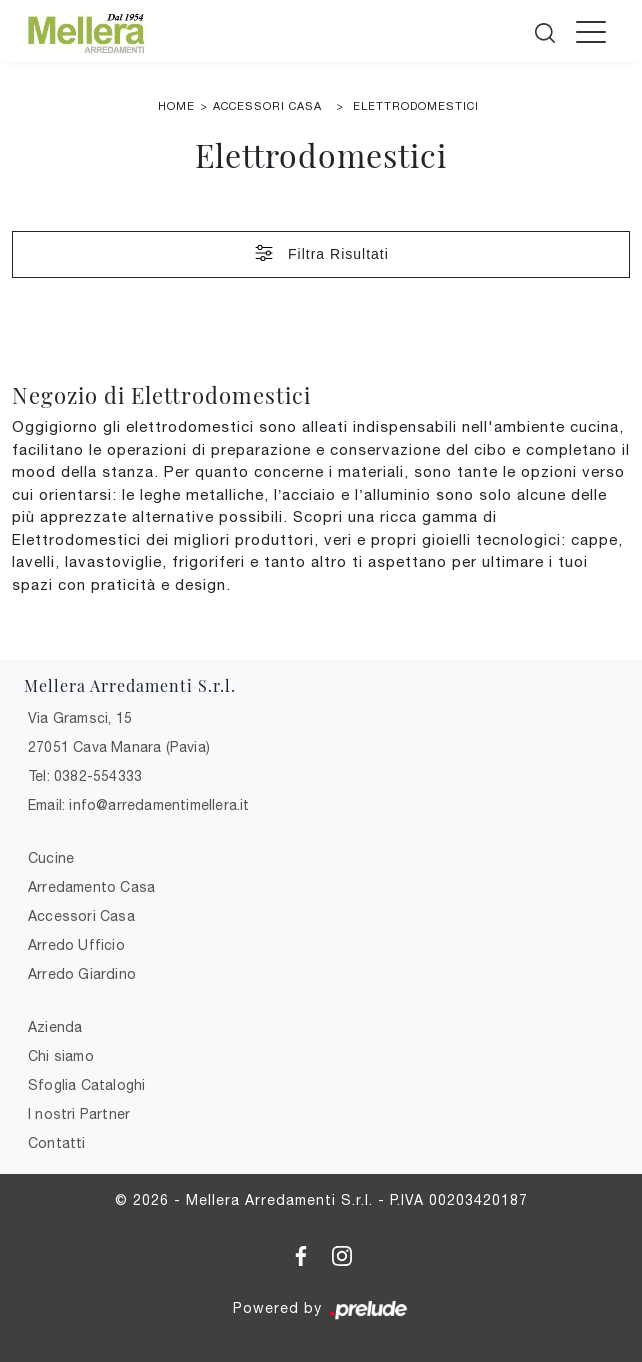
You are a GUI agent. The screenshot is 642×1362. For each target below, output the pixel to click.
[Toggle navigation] (591, 31)
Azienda (55, 1027)
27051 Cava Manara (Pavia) (119, 747)
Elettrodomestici (416, 106)
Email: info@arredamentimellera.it (139, 805)
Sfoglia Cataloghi (86, 1085)
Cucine (51, 858)
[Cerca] (546, 29)
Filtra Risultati (321, 253)
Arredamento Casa (91, 887)
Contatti (57, 1143)
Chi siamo (61, 1056)
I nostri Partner (79, 1114)
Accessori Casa (267, 106)
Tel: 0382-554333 (85, 776)
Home (176, 106)
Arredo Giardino (82, 974)
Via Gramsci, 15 (80, 718)
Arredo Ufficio (76, 945)
